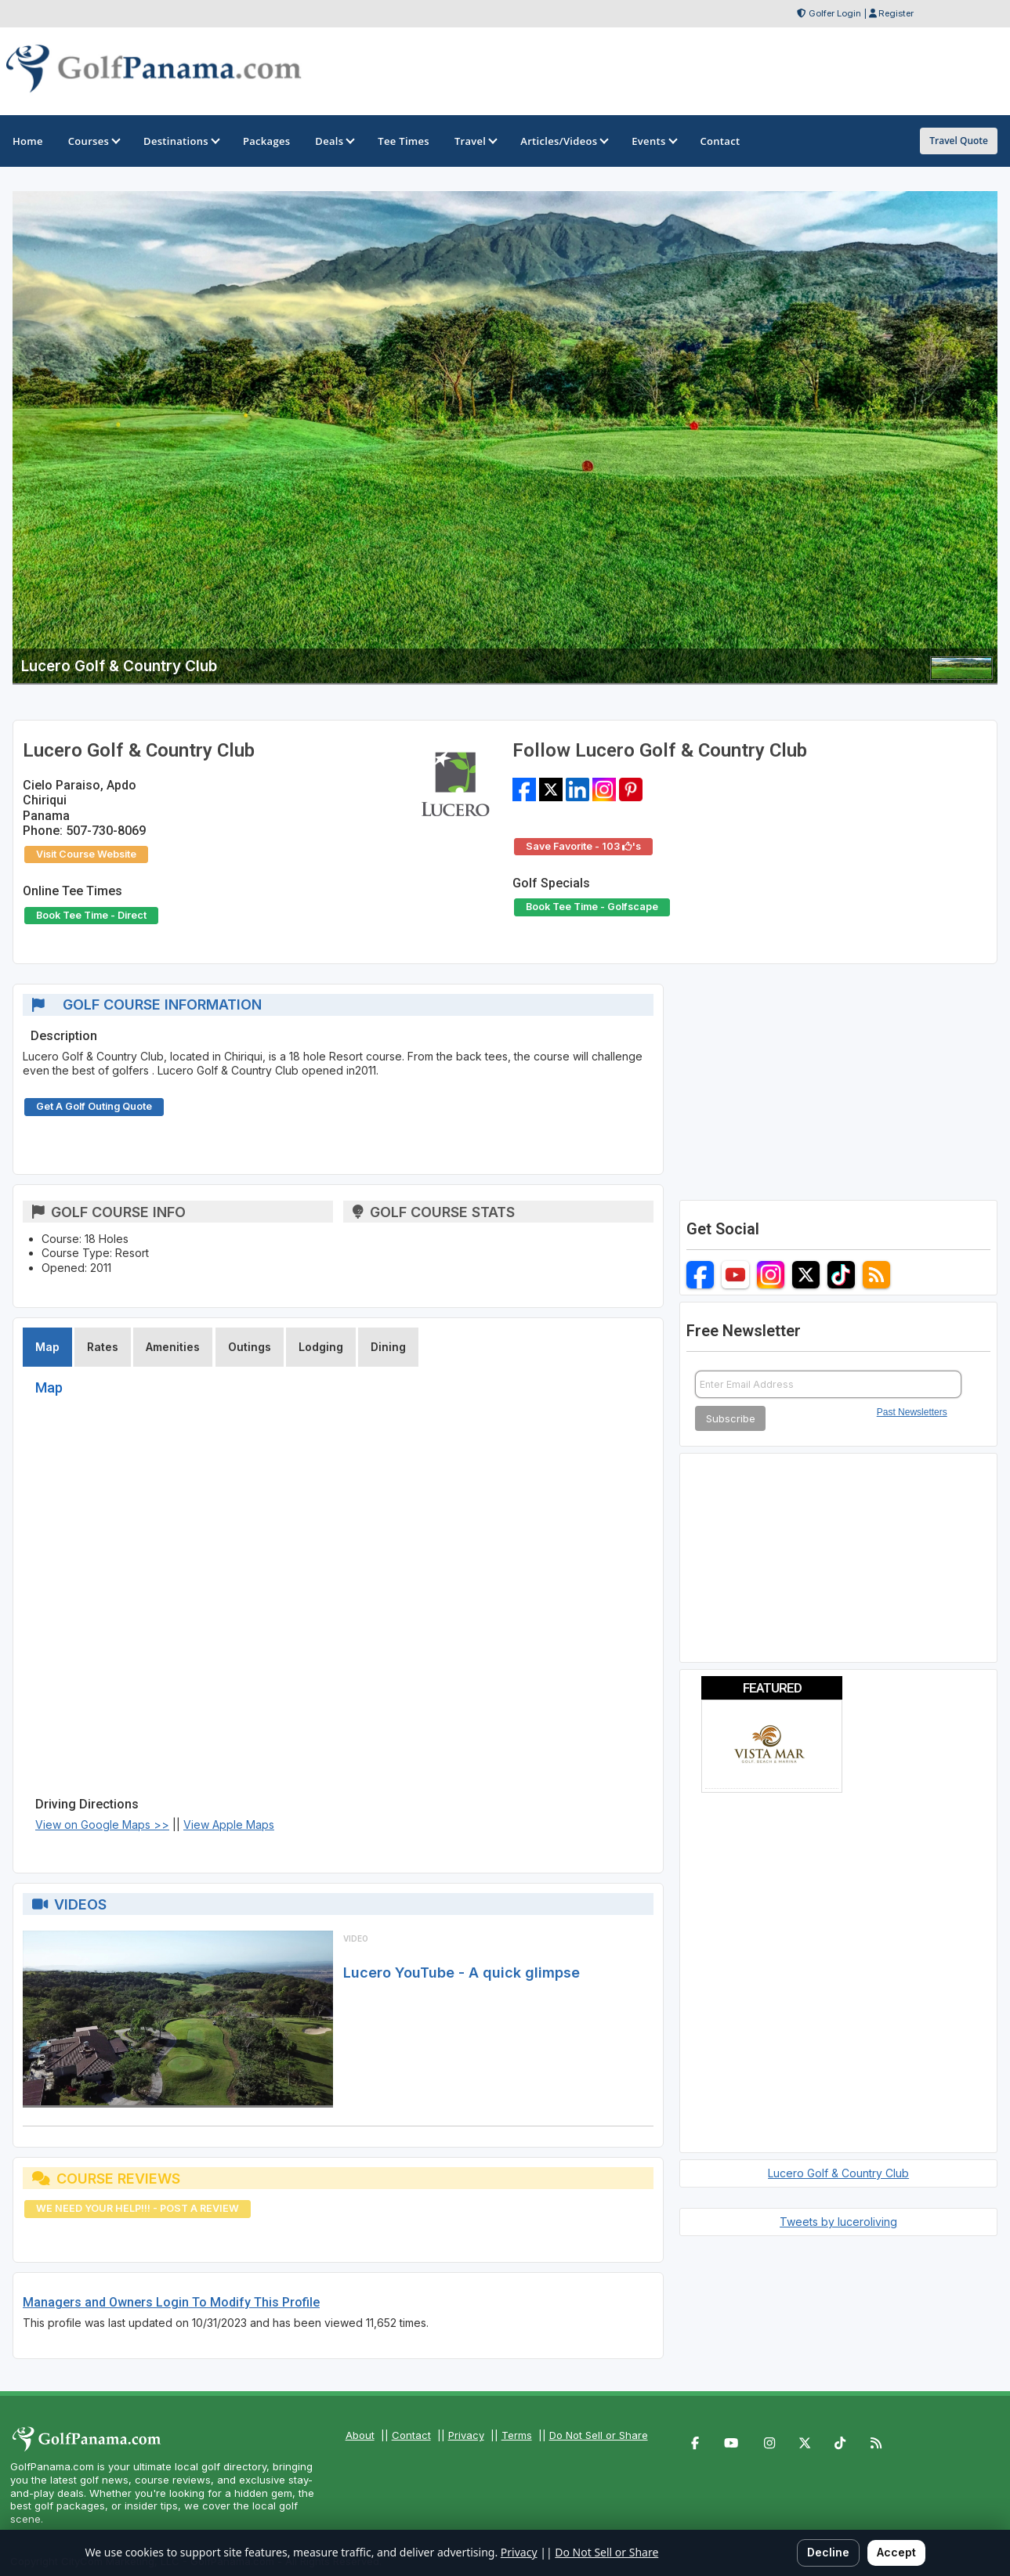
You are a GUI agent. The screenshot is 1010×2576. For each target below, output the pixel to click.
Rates (102, 1346)
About (360, 2435)
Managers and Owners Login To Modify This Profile (171, 2302)
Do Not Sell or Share (598, 2435)
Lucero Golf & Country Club (838, 2173)
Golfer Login (835, 13)
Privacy (466, 2435)
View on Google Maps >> (102, 1824)
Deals (334, 141)
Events (653, 141)
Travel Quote (958, 140)
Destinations (180, 141)
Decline (828, 2552)
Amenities (173, 1346)
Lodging (321, 1346)
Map (47, 1346)
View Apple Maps (228, 1824)
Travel (474, 141)
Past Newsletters (912, 1412)
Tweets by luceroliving (838, 2221)
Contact (411, 2435)
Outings (249, 1346)
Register (896, 13)
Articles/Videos (563, 141)
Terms (516, 2435)
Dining (388, 1346)
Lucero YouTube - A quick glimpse (461, 1972)
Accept (896, 2552)
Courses (93, 141)
